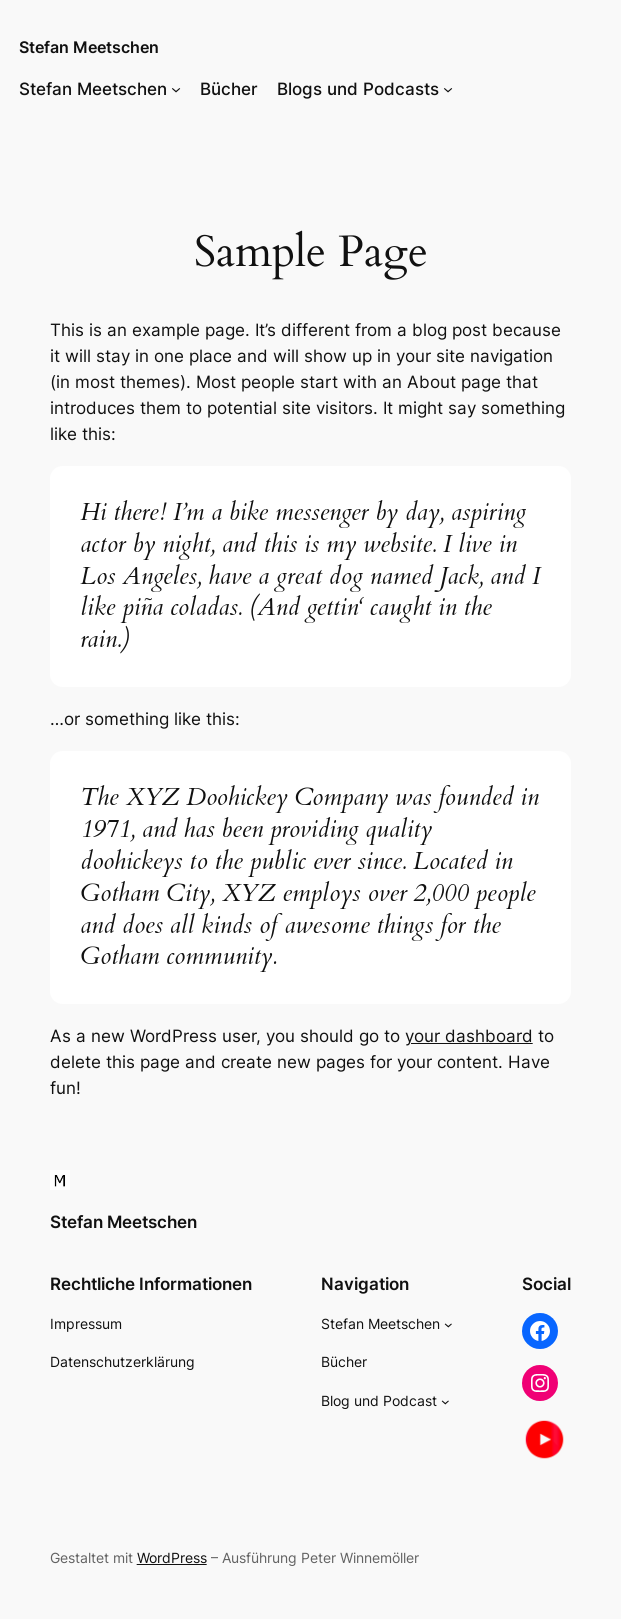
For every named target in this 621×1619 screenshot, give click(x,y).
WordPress (172, 1557)
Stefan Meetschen (89, 47)
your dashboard (469, 1036)
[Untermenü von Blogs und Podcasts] (448, 89)
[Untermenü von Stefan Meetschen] (176, 89)
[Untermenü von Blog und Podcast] (445, 1401)
